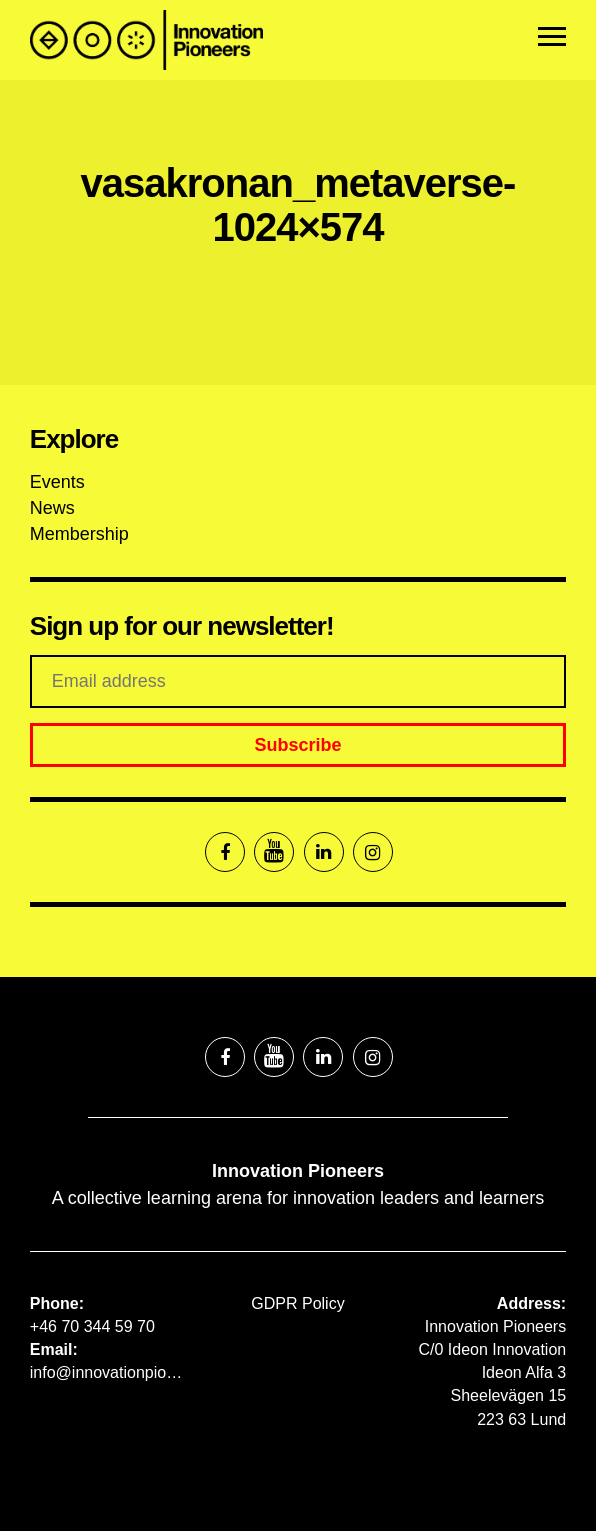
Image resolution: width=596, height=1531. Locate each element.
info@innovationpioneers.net (110, 1372)
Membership (79, 534)
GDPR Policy (297, 1303)
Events (57, 482)
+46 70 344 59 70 (92, 1326)
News (52, 508)
